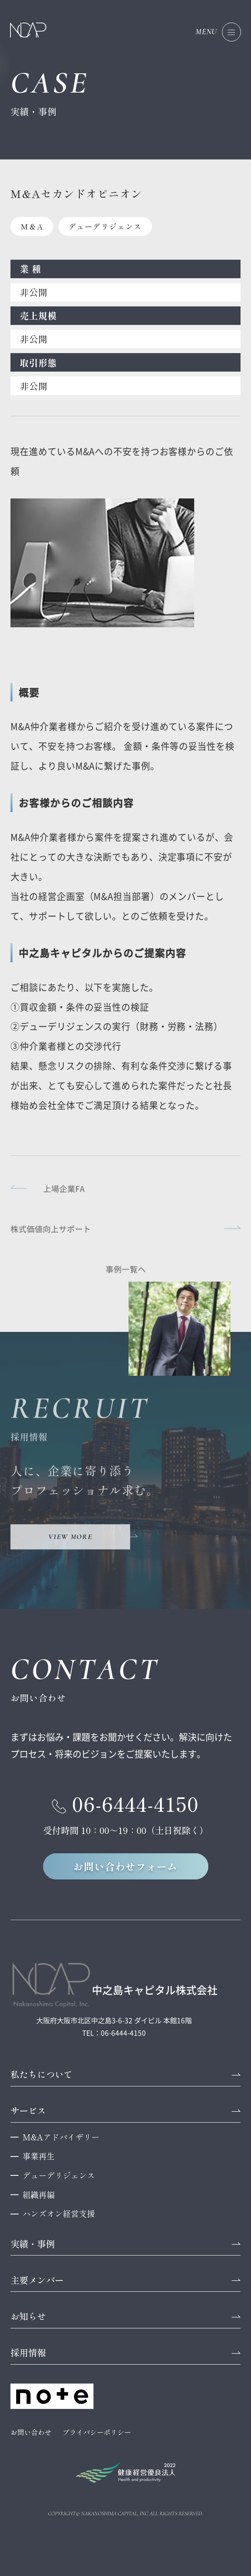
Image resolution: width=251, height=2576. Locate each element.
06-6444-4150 (135, 1803)
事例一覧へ (126, 1275)
